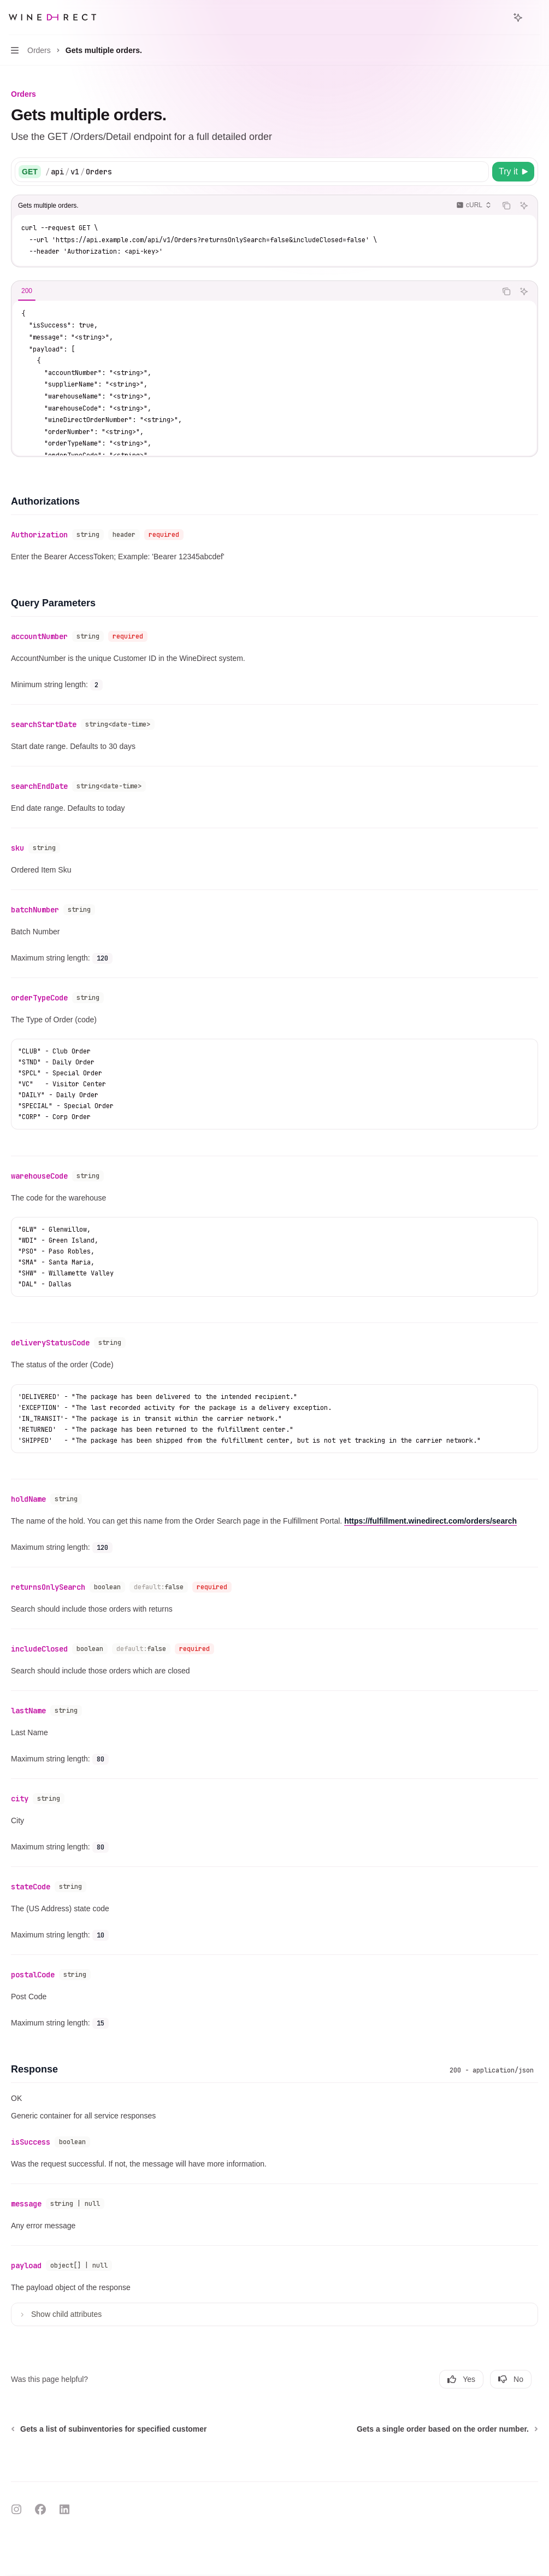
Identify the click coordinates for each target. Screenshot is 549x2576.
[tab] (27, 290)
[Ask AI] (524, 205)
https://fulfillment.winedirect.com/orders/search (430, 1521)
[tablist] (254, 291)
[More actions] (534, 17)
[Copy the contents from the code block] (506, 205)
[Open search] (497, 17)
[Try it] (513, 172)
